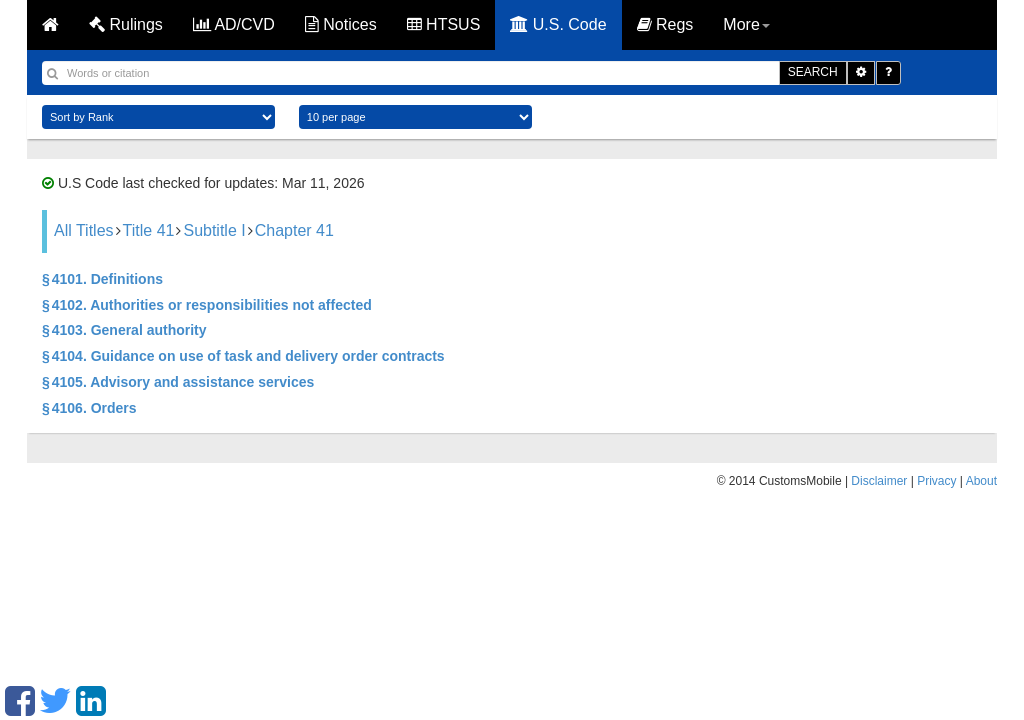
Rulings (126, 24)
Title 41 (149, 230)
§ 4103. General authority (124, 330)
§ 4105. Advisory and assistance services (178, 382)
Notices (341, 24)
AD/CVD (234, 24)
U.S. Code (558, 24)
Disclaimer (879, 481)
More (746, 24)
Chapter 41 (294, 230)
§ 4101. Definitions (102, 279)
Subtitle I (214, 230)
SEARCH (813, 72)
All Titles (84, 230)
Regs (665, 24)
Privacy (936, 481)
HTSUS (444, 24)
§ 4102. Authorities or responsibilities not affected (207, 305)
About (981, 481)
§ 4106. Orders (89, 408)
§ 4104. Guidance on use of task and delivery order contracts (243, 356)
